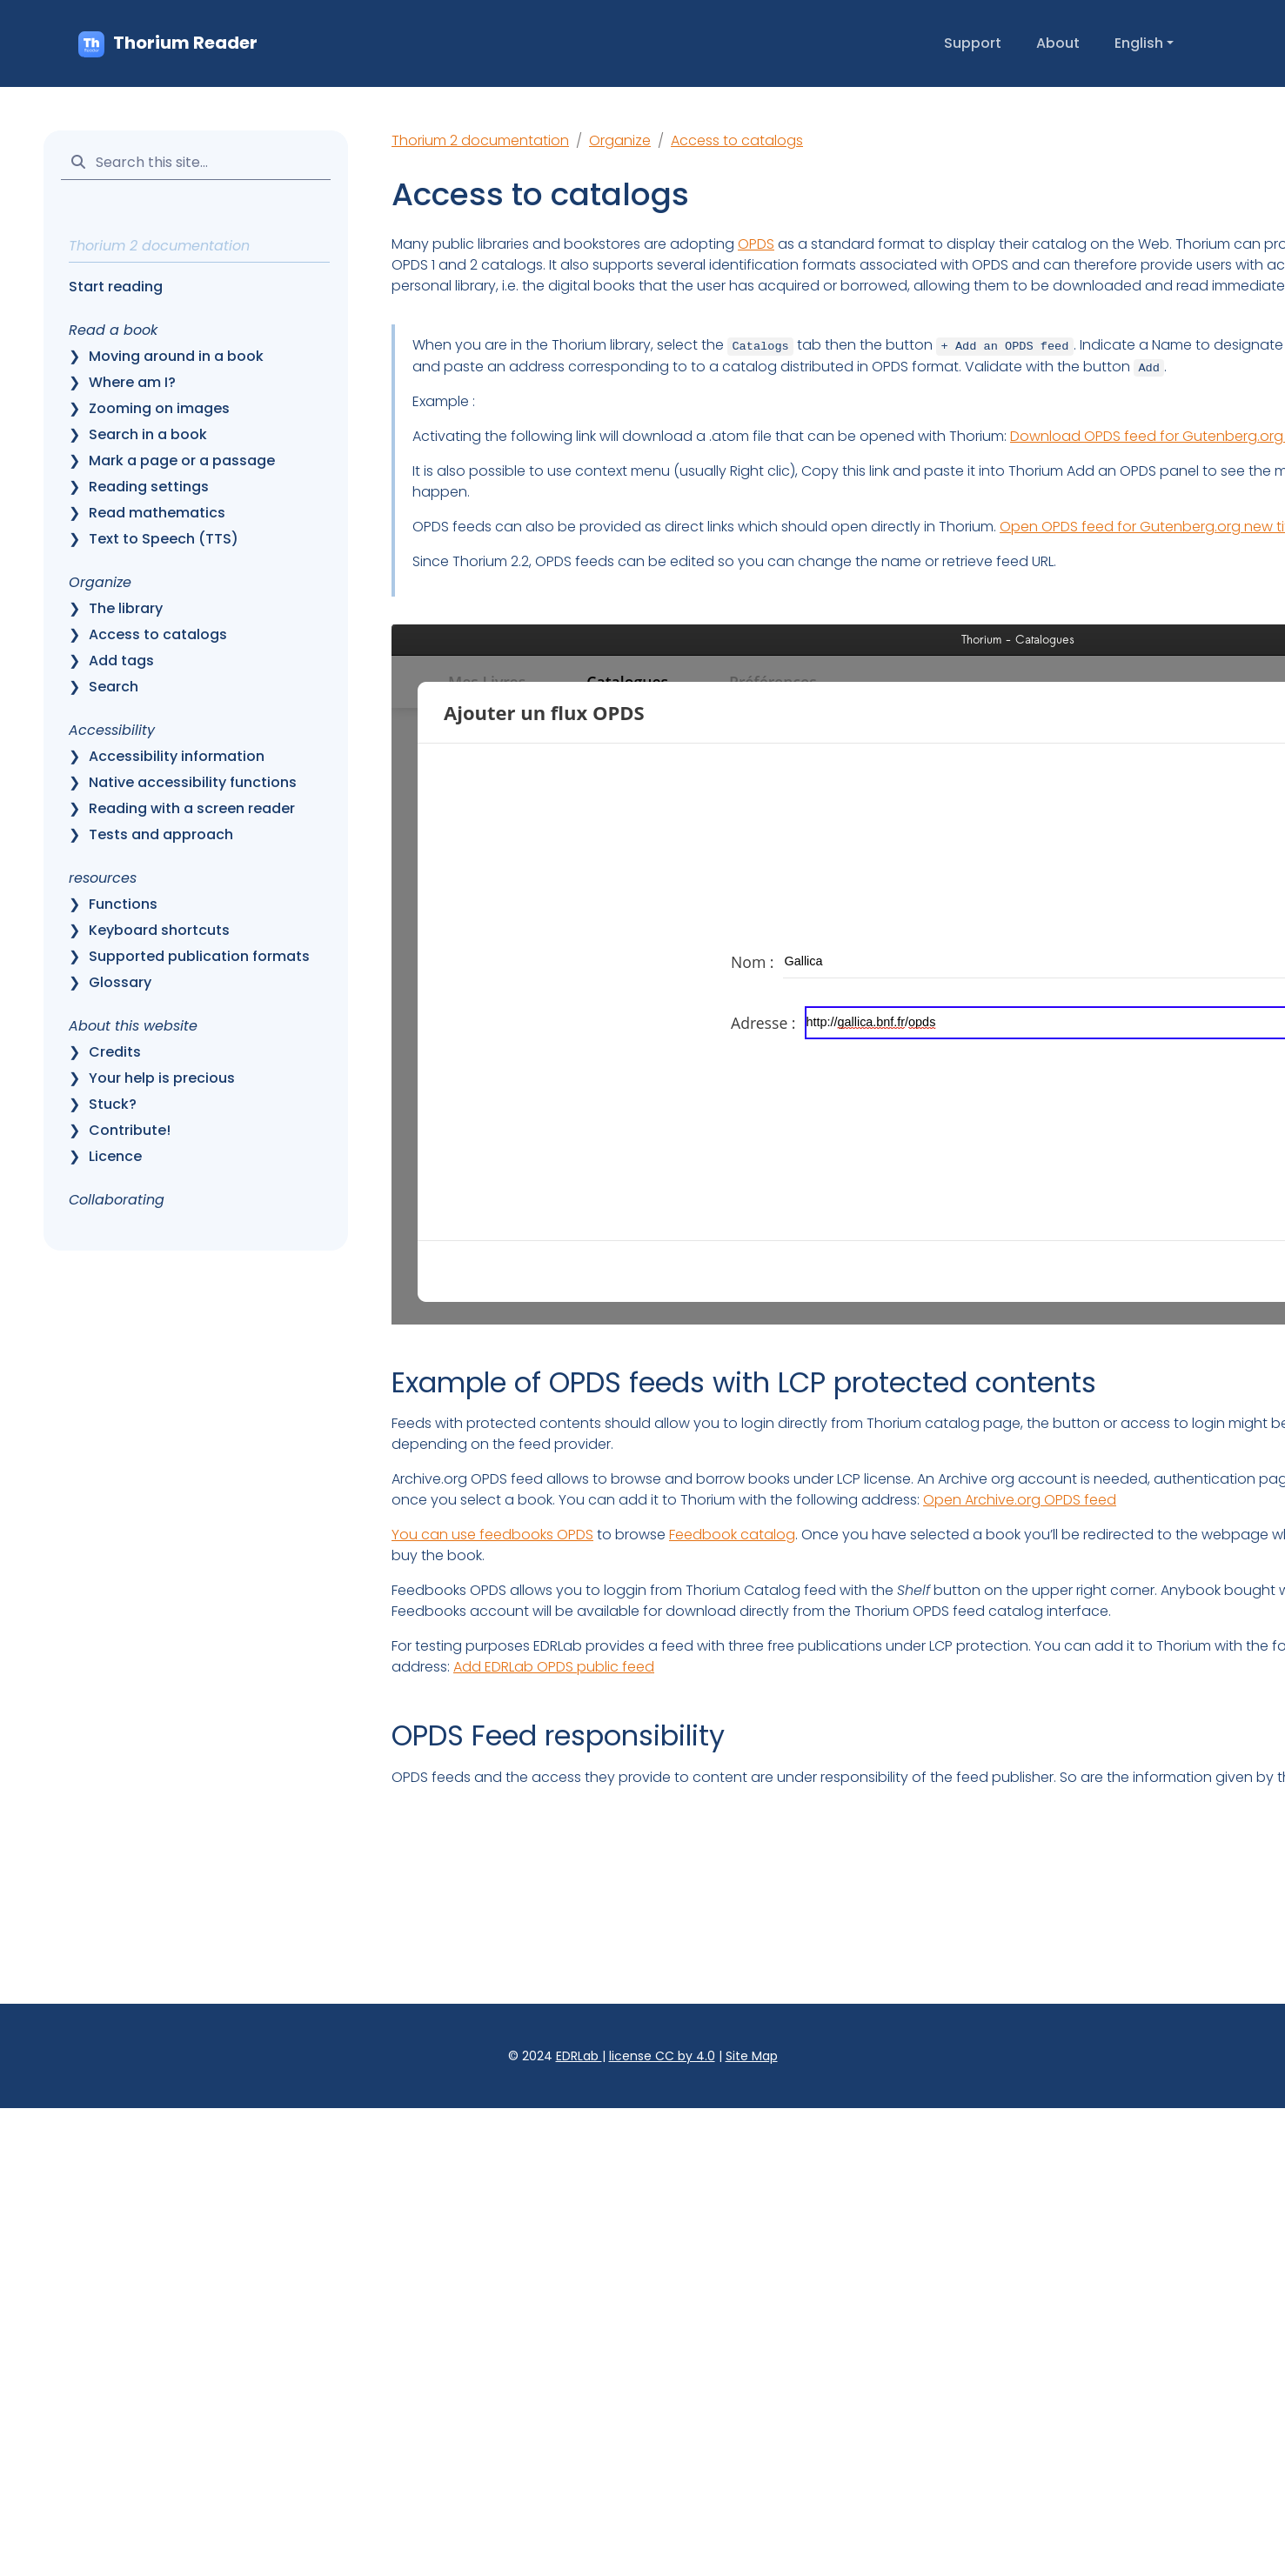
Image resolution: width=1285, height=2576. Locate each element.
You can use (435, 1535)
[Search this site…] (196, 161)
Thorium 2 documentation (480, 140)
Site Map (752, 2056)
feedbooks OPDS (536, 1535)
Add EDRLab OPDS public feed (553, 1667)
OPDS (756, 244)
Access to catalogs (737, 140)
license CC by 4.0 (662, 2056)
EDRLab (579, 2056)
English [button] (1138, 43)
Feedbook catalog (732, 1535)
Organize (620, 140)
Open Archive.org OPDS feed (1019, 1500)
